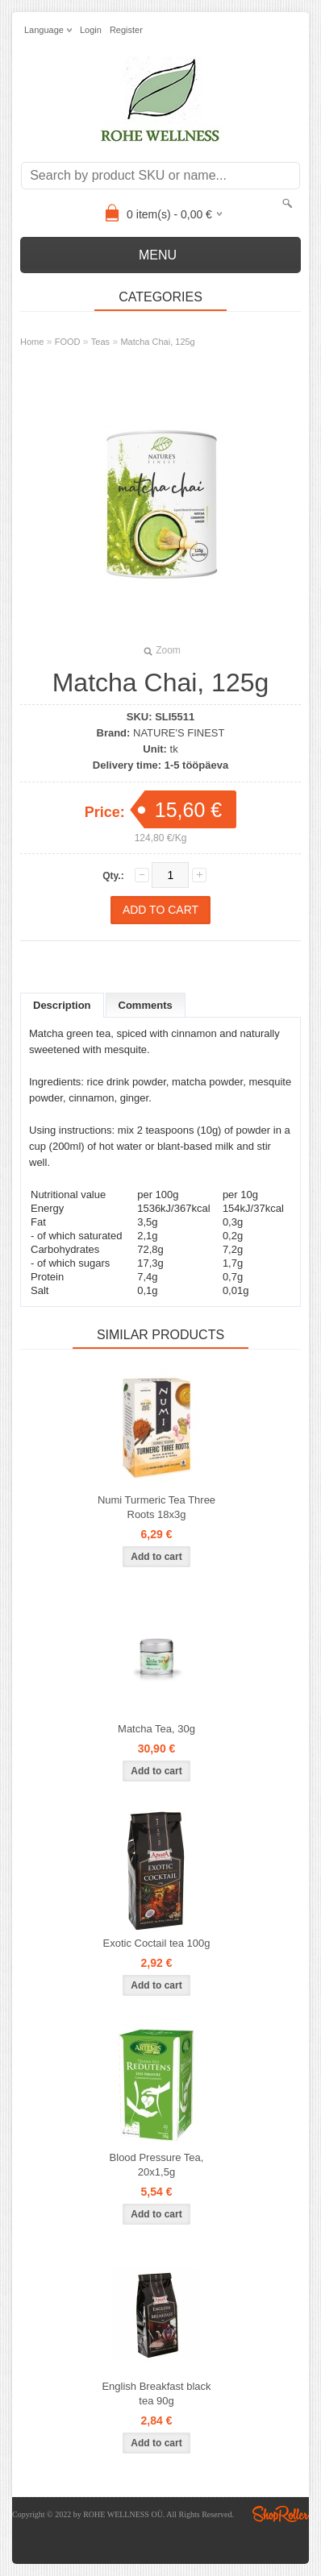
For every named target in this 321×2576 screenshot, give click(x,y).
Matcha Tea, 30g (156, 1729)
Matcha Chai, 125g (157, 341)
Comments (146, 1005)
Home (32, 341)
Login (91, 30)
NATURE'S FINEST (178, 733)
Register (126, 30)
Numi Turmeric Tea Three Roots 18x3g (156, 1507)
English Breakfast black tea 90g (156, 2393)
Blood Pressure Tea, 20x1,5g (157, 2164)
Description (62, 1005)
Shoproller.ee (280, 2514)
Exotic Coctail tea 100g (157, 1943)
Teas (100, 341)
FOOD (68, 341)
